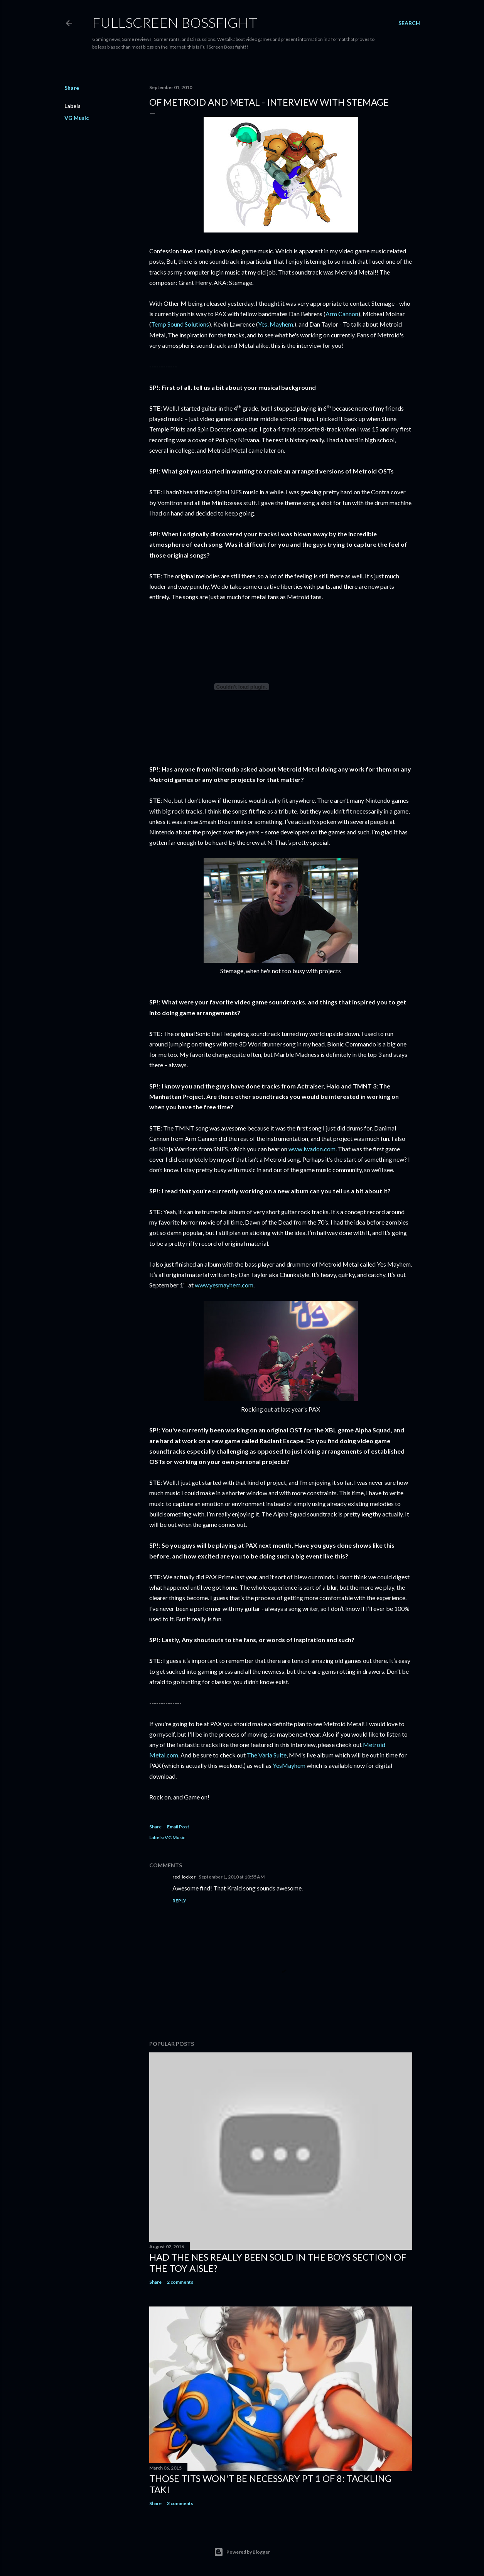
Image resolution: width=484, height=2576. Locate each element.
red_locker (184, 1877)
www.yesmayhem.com (224, 1285)
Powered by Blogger (242, 2552)
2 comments (180, 2282)
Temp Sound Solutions (180, 324)
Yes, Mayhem (275, 324)
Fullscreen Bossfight (174, 22)
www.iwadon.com (312, 1148)
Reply (179, 1901)
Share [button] (71, 87)
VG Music (76, 118)
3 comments (180, 2503)
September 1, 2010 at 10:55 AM (232, 1877)
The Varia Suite (267, 1755)
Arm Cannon (341, 313)
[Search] (409, 23)
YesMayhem (289, 1765)
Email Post (178, 1827)
